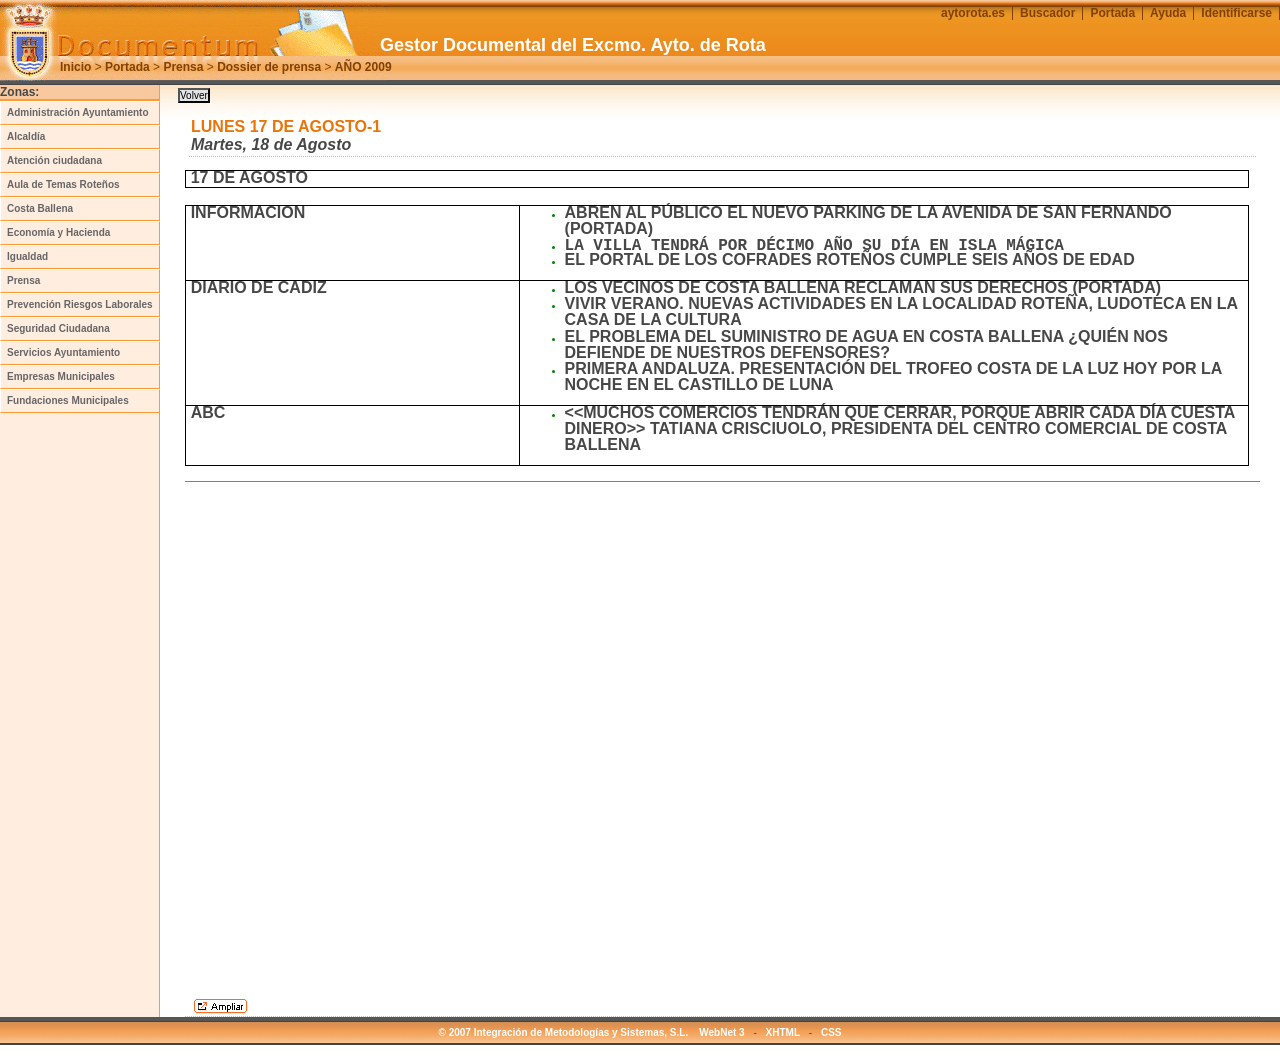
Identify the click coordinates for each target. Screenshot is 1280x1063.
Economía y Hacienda (58, 232)
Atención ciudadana (54, 160)
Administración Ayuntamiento (78, 112)
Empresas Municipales (61, 376)
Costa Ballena (40, 208)
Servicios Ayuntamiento (63, 352)
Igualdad (27, 256)
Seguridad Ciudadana (58, 328)
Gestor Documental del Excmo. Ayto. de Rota (573, 45)
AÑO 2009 (363, 67)
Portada (127, 67)
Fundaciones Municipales (68, 400)
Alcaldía (26, 136)
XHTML (783, 1032)
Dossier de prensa (269, 67)
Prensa (183, 67)
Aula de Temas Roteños (63, 184)
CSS (831, 1032)
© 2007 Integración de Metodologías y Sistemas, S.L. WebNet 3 (592, 1032)
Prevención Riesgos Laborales (80, 304)
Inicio (75, 67)
